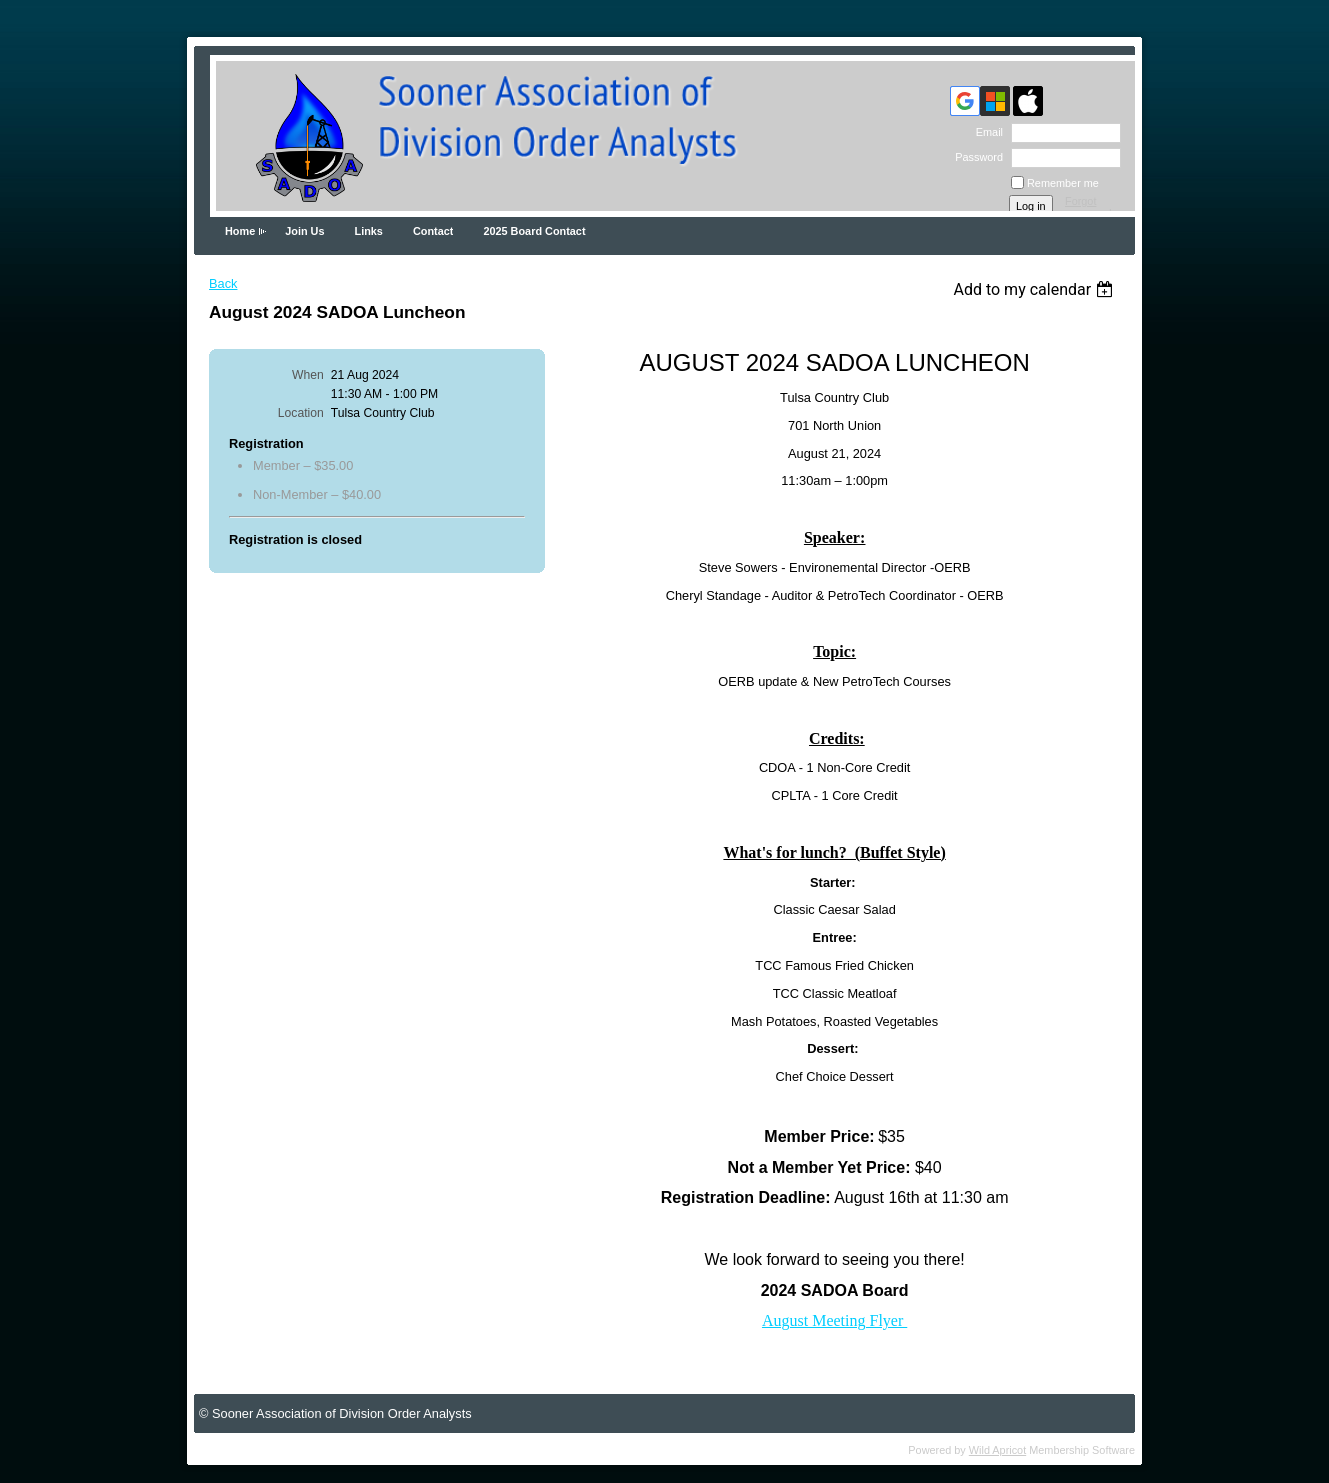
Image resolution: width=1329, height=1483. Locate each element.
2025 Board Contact (534, 231)
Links (369, 231)
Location (301, 413)
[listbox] (1035, 289)
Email (986, 132)
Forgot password (1088, 207)
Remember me (1063, 183)
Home (240, 231)
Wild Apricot (997, 1450)
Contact (433, 231)
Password (975, 157)
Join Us (304, 231)
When (308, 375)
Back (223, 283)
